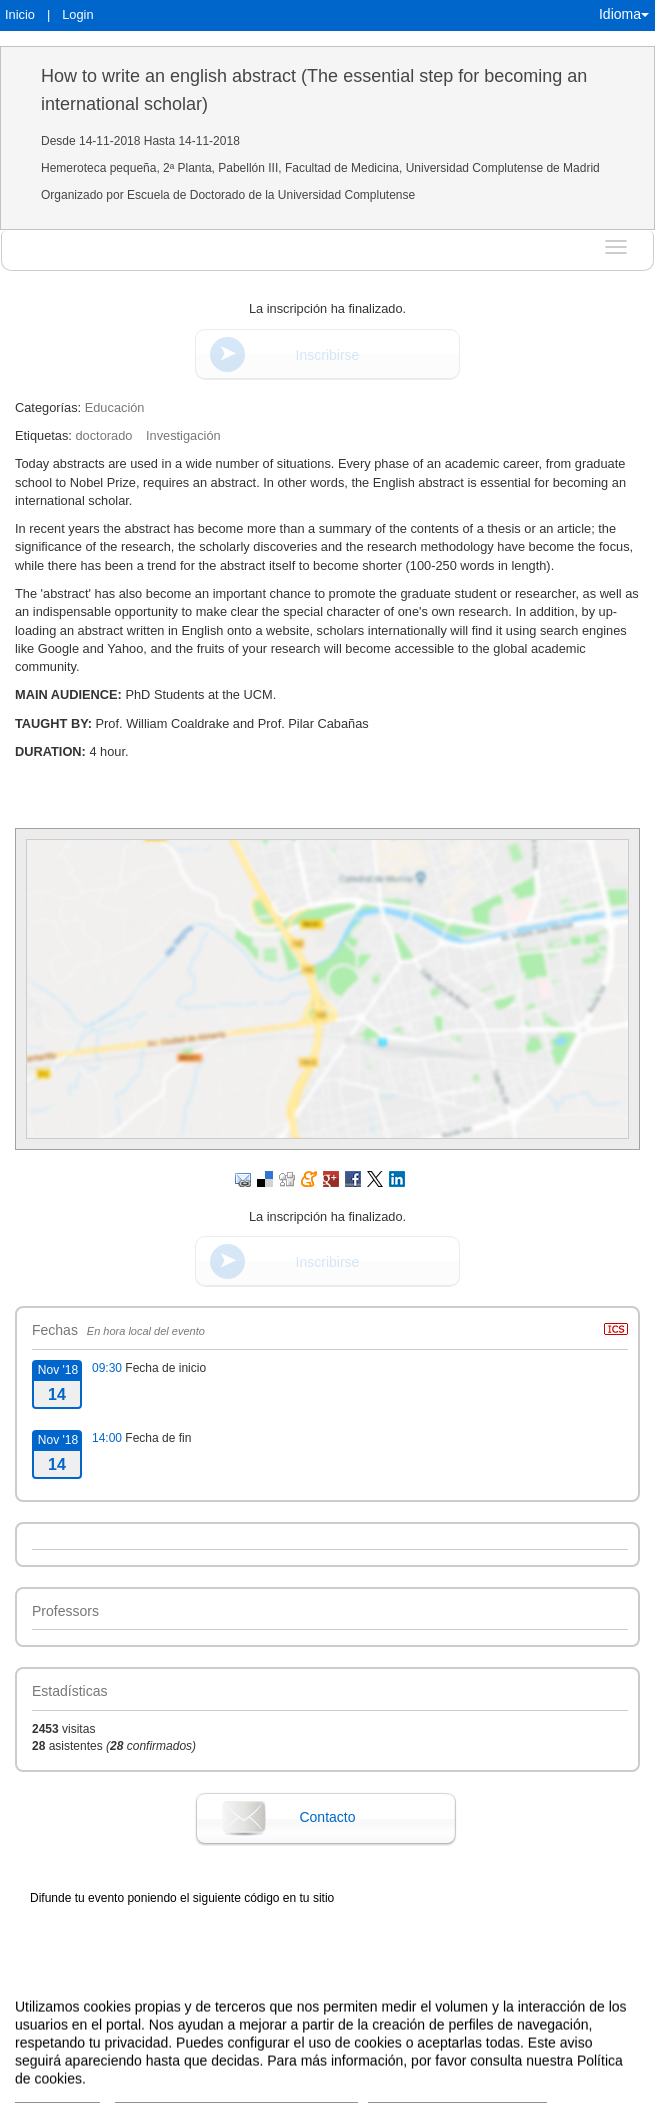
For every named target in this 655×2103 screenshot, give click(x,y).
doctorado (103, 435)
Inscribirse (328, 355)
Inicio (20, 14)
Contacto (327, 1817)
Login (77, 14)
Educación (115, 407)
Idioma (624, 14)
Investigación (183, 435)
